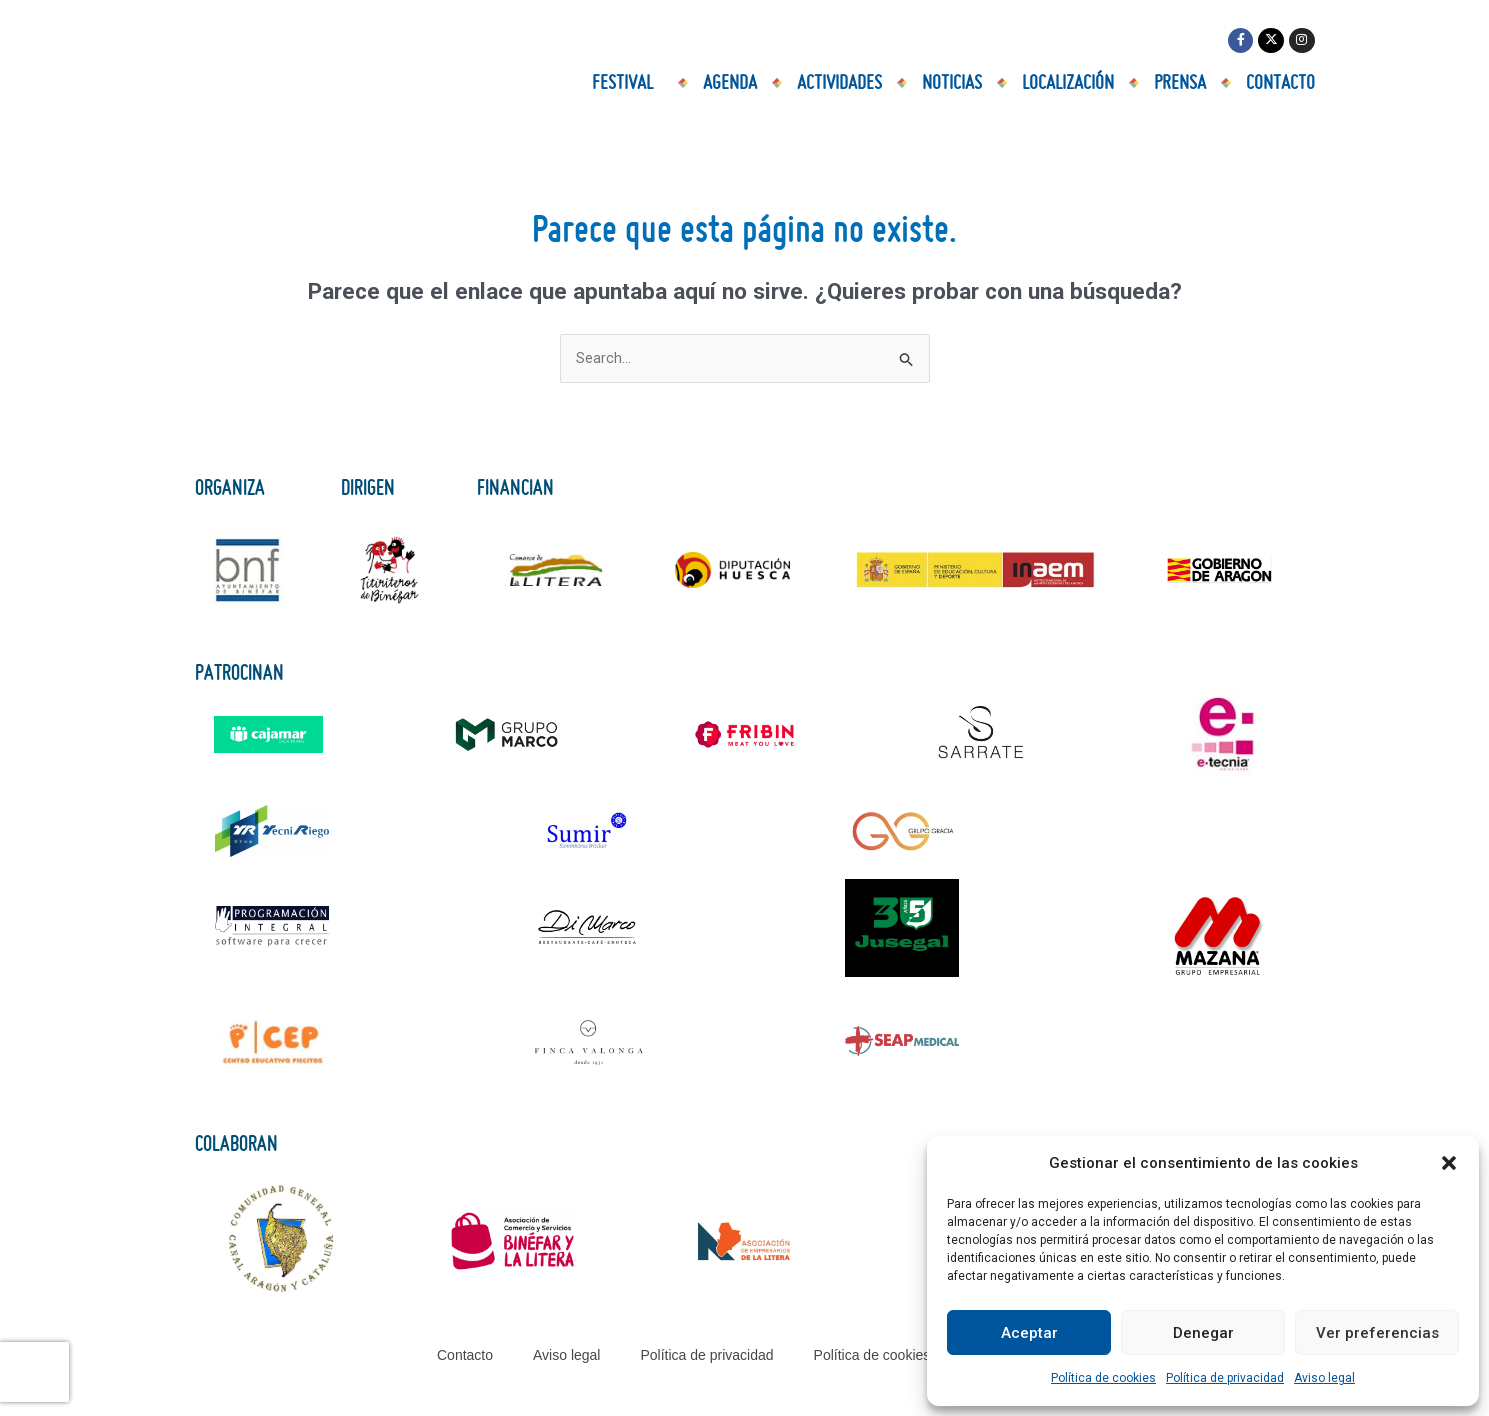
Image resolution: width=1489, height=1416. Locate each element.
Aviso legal (1324, 1378)
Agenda (730, 85)
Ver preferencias (1377, 1333)
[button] (1449, 1163)
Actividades (839, 85)
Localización (1068, 85)
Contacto (1280, 85)
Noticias (952, 85)
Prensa (1180, 85)
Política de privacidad (1225, 1378)
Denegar (1203, 1333)
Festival (627, 85)
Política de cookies (1103, 1378)
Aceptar (1029, 1333)
